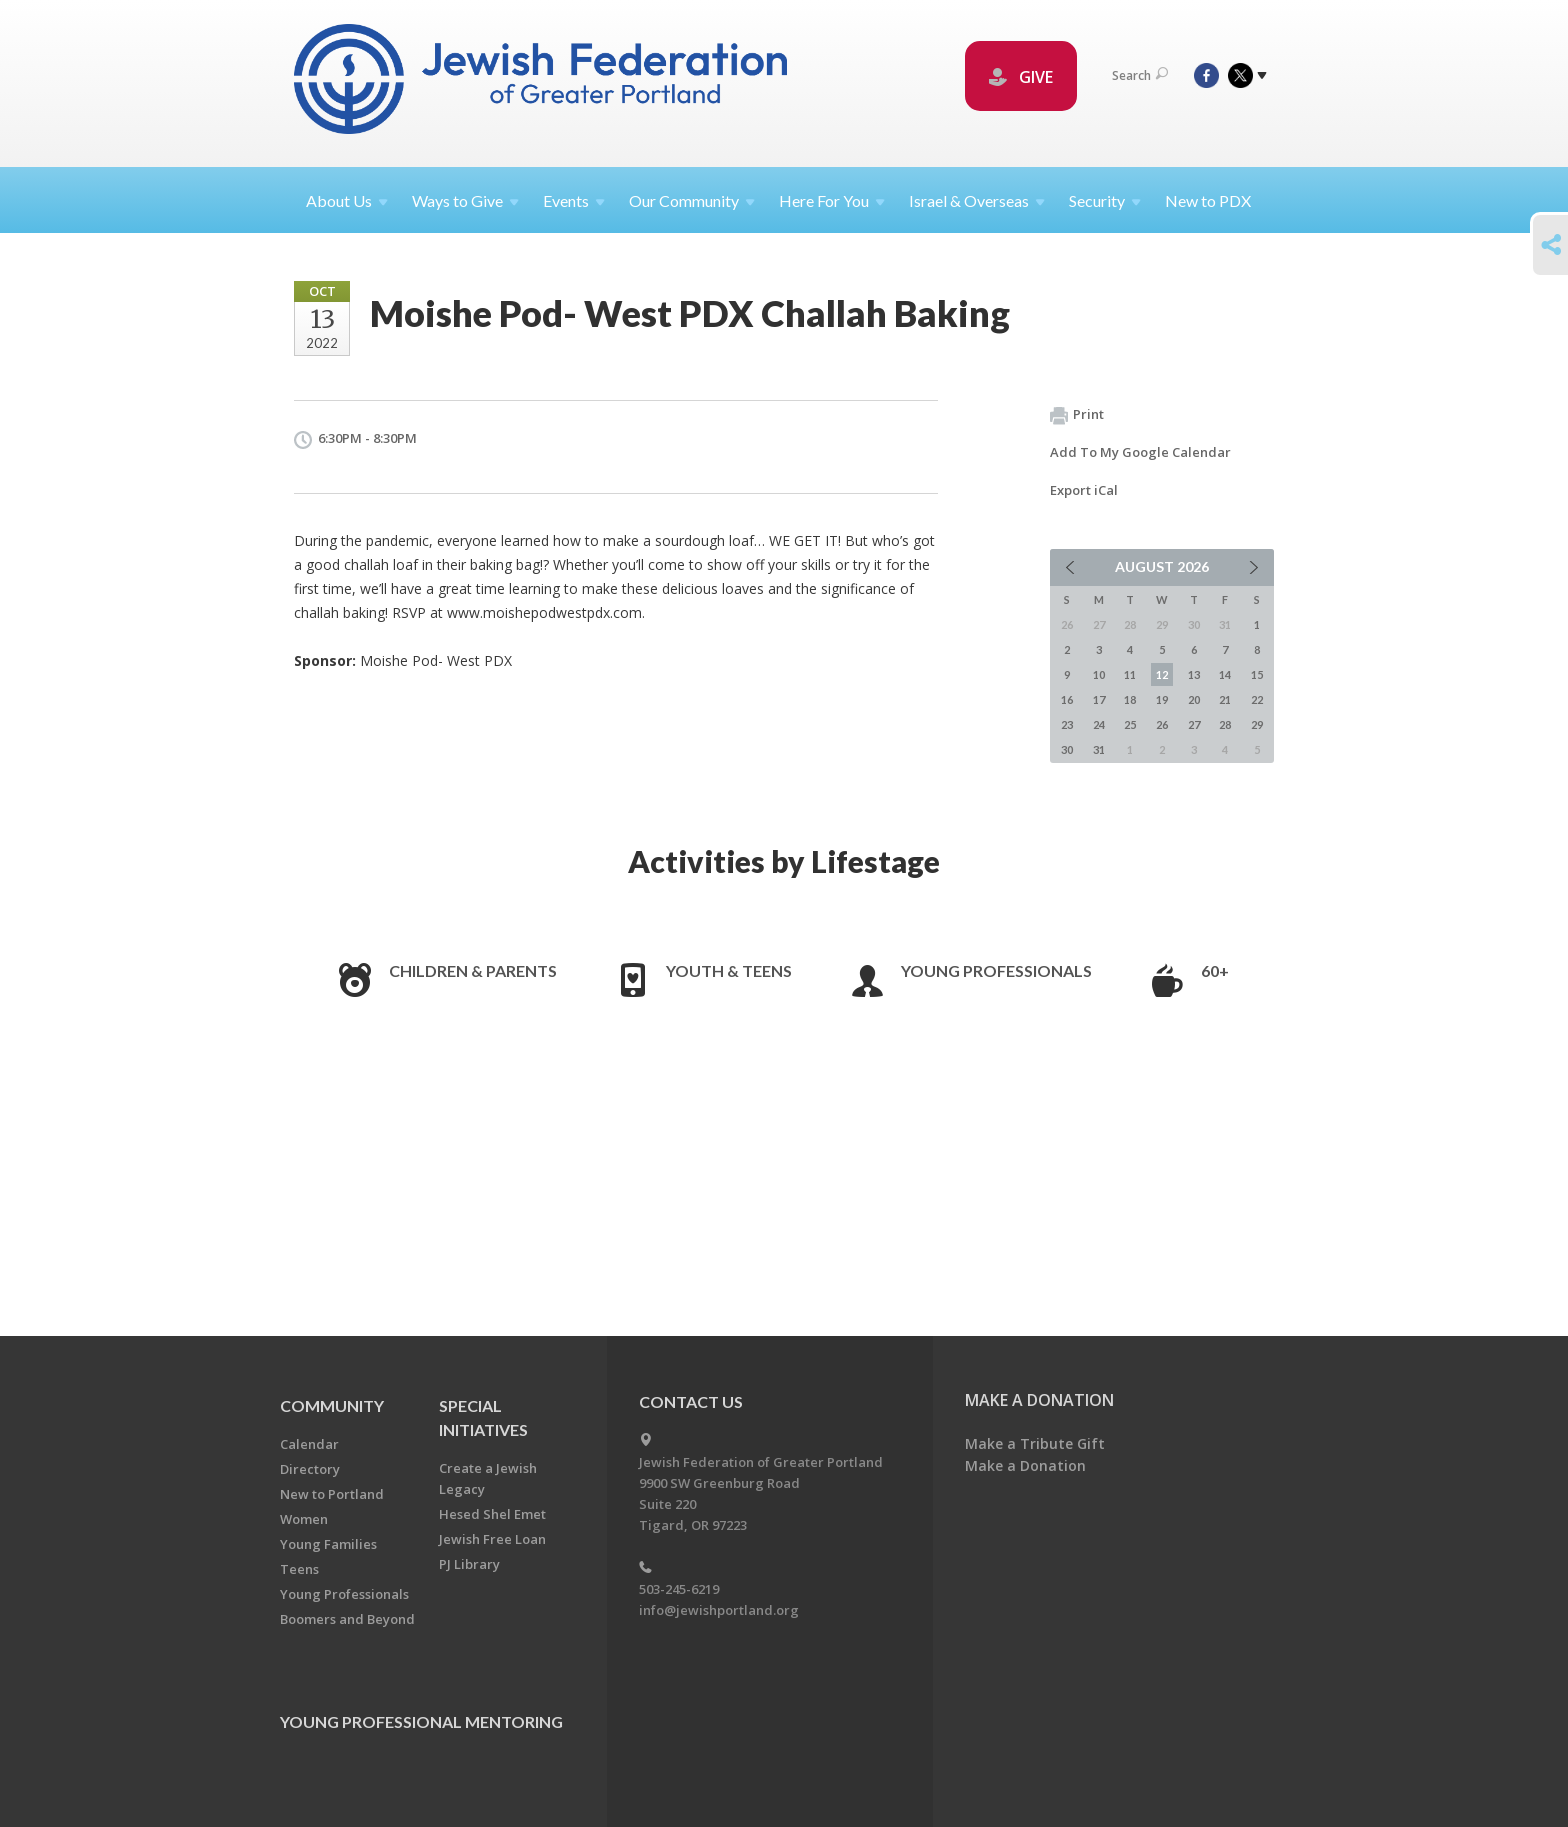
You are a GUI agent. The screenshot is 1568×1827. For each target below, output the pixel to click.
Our (692, 200)
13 (1194, 674)
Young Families (328, 1544)
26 (1162, 724)
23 (1067, 724)
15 (1257, 674)
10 (1099, 674)
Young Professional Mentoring (421, 1721)
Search (1140, 75)
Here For (832, 200)
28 (1225, 724)
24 (1099, 724)
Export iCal (1084, 490)
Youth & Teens (729, 970)
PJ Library (469, 1564)
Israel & (977, 200)
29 (1257, 724)
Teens (299, 1569)
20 (1194, 699)
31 (1099, 749)
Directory (310, 1469)
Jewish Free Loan (492, 1539)
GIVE (1021, 77)
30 (1067, 749)
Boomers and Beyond (347, 1619)
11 (1130, 674)
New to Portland (332, 1494)
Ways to (465, 200)
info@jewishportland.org (719, 1610)
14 (1225, 674)
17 (1099, 699)
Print (1077, 415)
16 (1067, 699)
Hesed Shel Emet (492, 1514)
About (347, 200)
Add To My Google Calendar (1140, 452)
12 (1162, 674)
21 (1225, 699)
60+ (1215, 970)
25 (1130, 724)
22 (1257, 699)
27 (1194, 724)
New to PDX (1208, 200)
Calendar (309, 1444)
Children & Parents (473, 970)
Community (332, 1405)
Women (304, 1519)
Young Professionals (996, 970)
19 (1162, 699)
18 (1130, 699)
